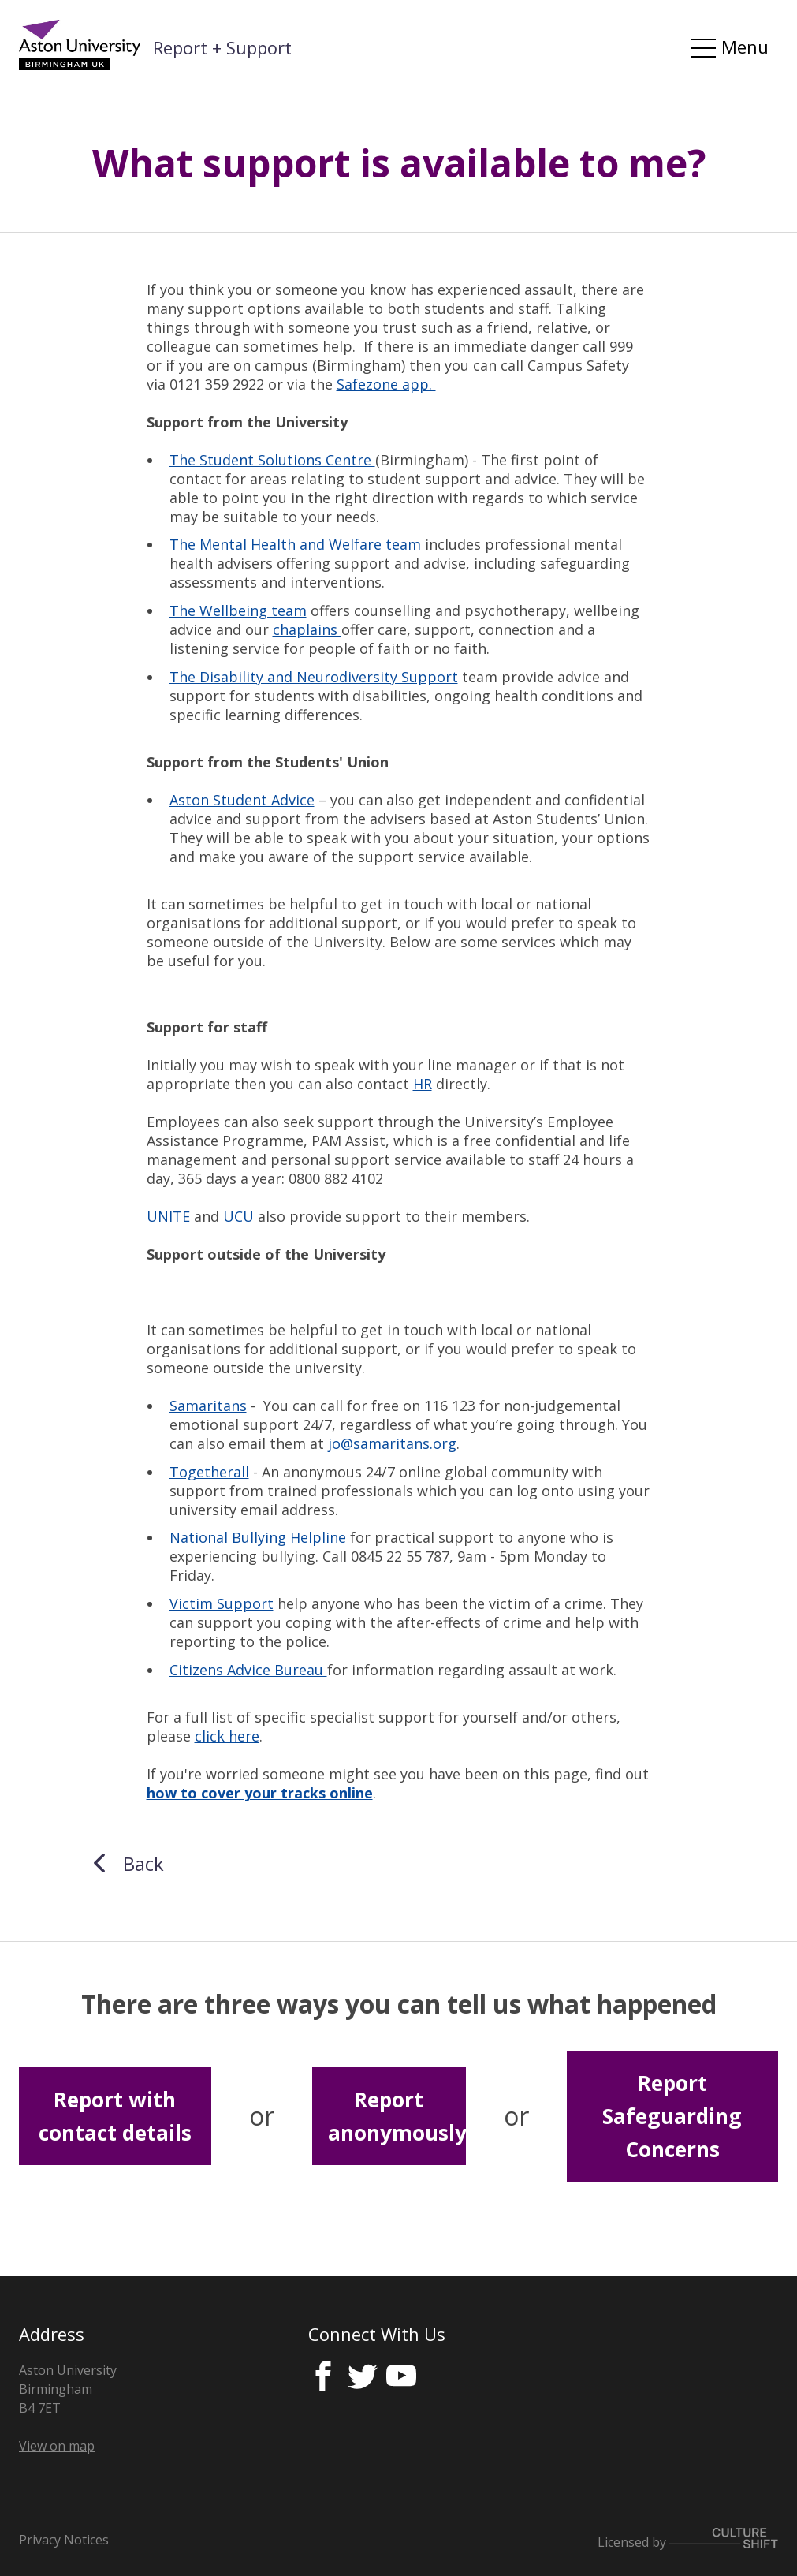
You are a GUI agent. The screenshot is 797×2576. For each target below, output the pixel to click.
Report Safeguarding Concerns (672, 2116)
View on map (57, 2446)
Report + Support (222, 47)
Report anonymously (397, 2116)
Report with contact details (115, 2116)
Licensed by (688, 2542)
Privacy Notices (64, 2539)
